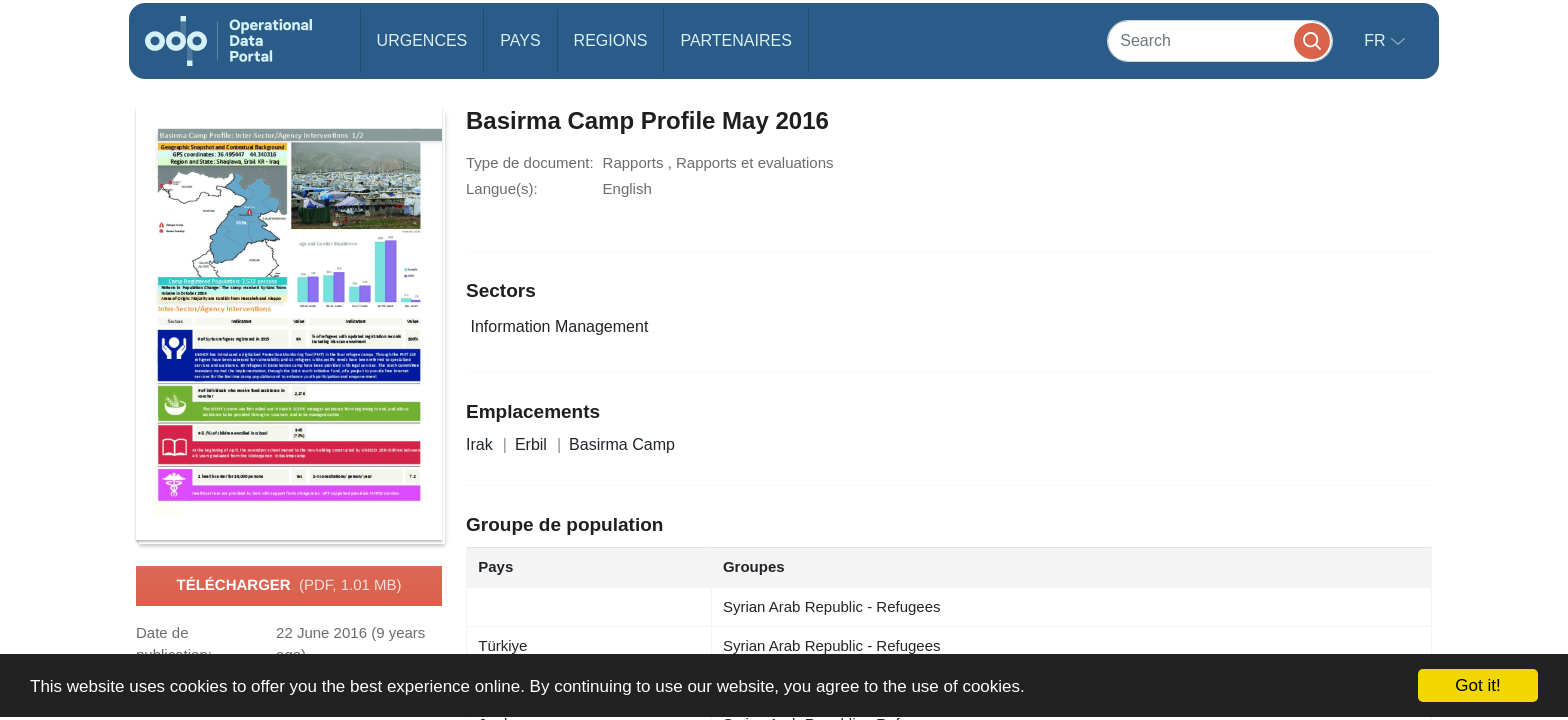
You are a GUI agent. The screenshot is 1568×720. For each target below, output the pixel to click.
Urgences (422, 40)
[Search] (1220, 40)
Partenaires (735, 40)
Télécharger (288, 586)
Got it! (1477, 685)
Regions (611, 40)
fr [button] (1377, 40)
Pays (520, 40)
